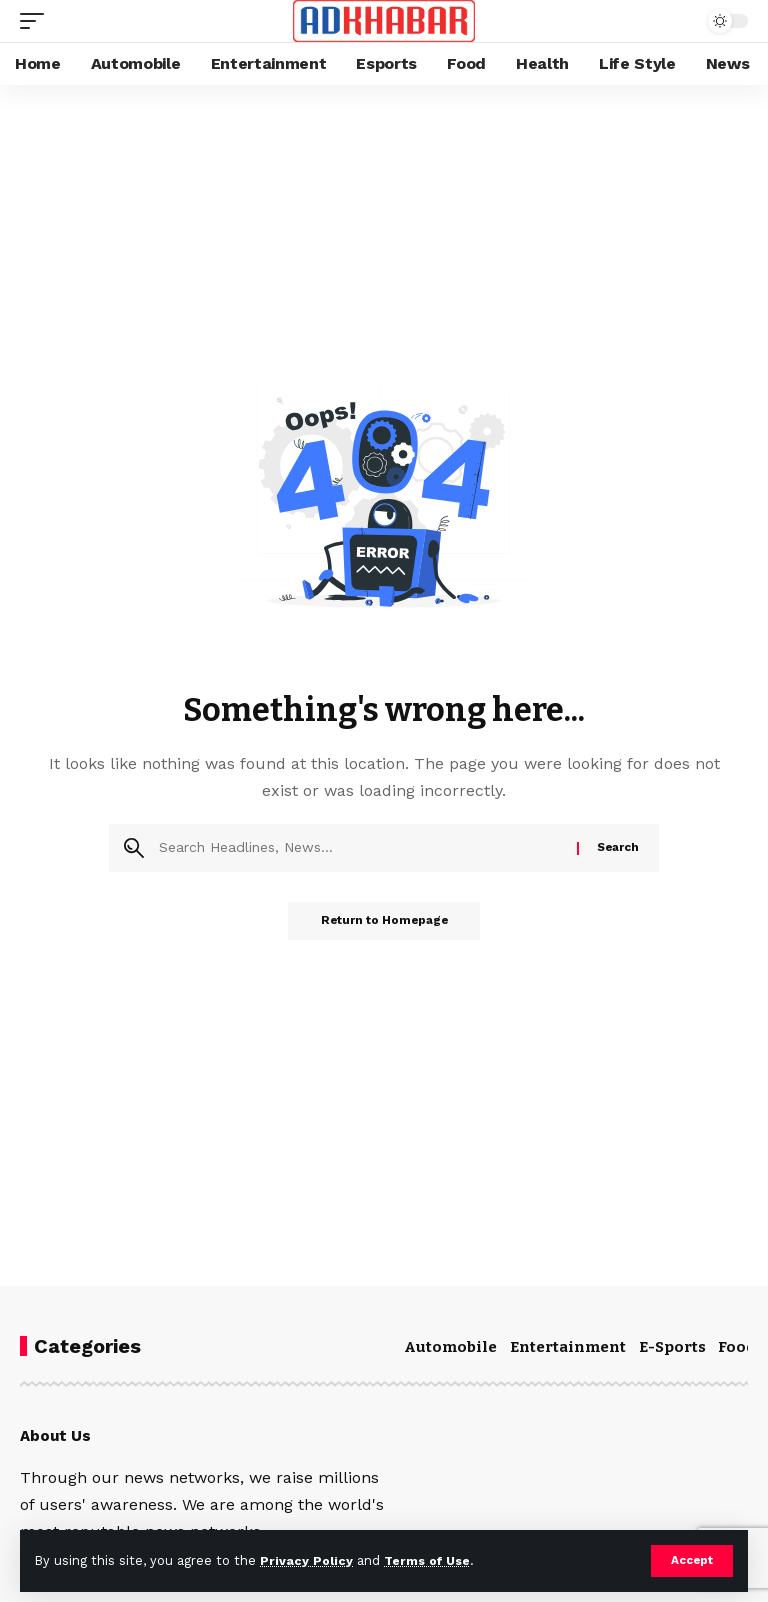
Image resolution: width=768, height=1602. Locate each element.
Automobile (450, 1347)
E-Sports (672, 1347)
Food (737, 1347)
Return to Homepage (384, 922)
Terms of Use (431, 1560)
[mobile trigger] (37, 21)
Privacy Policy (307, 1560)
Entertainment (568, 1347)
